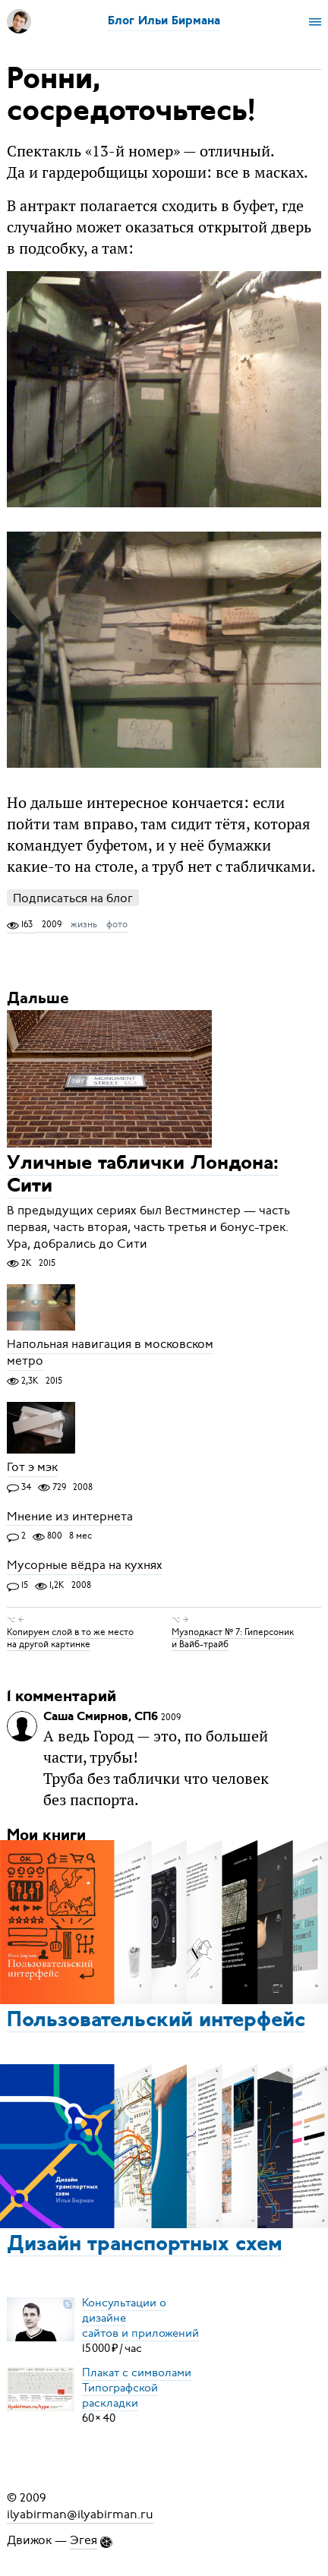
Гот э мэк (32, 1468)
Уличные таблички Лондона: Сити (143, 1176)
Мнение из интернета (70, 1516)
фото (117, 924)
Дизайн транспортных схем (144, 2245)
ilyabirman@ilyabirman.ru (80, 2514)
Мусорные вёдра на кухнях (84, 1566)
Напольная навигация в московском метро (110, 1353)
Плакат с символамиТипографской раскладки (136, 2387)
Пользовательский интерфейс (156, 2020)
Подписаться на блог (73, 898)
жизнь (84, 924)
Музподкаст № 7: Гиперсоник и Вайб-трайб (233, 1638)
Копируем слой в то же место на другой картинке (70, 1638)
